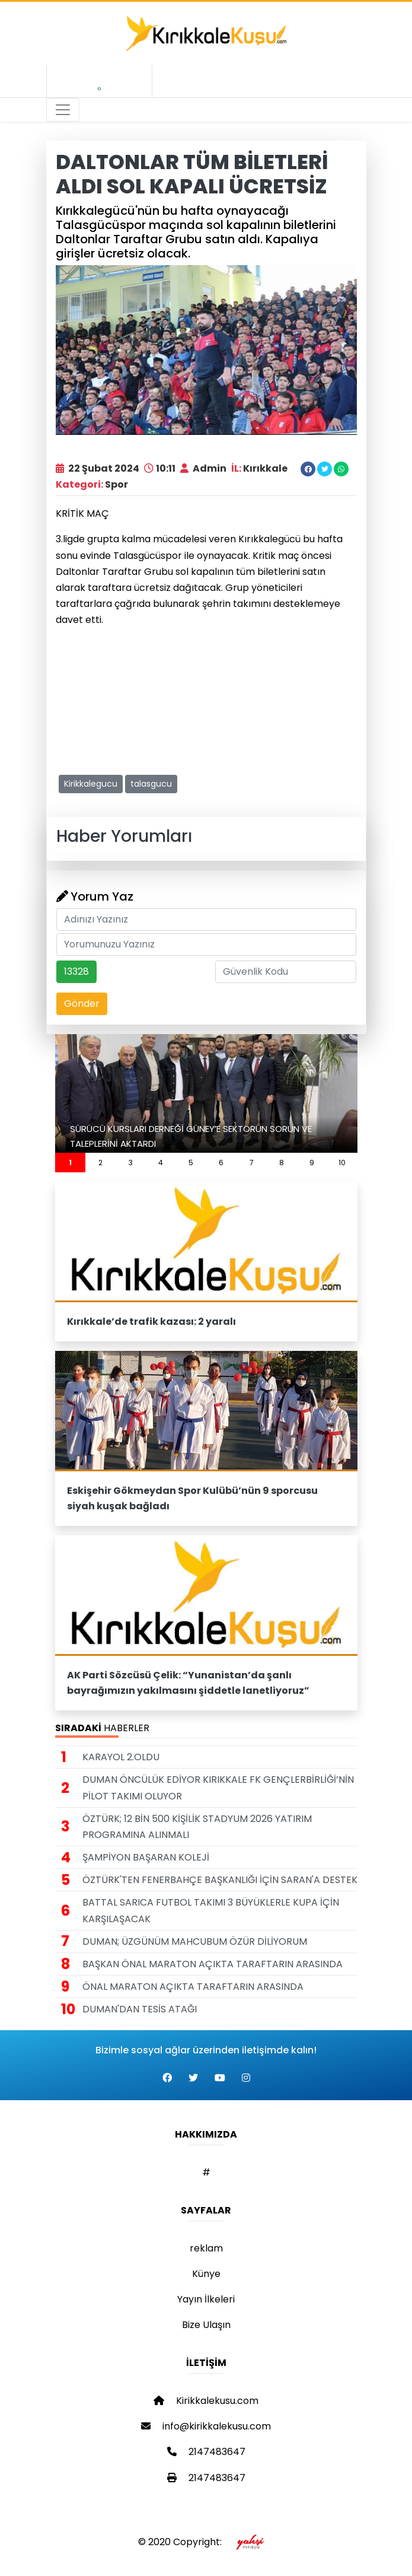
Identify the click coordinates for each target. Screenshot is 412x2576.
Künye (206, 2274)
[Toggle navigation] (62, 110)
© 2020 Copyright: (206, 2542)
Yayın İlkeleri (206, 2299)
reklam (206, 2248)
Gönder (82, 1003)
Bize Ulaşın (206, 2325)
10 (342, 1162)
